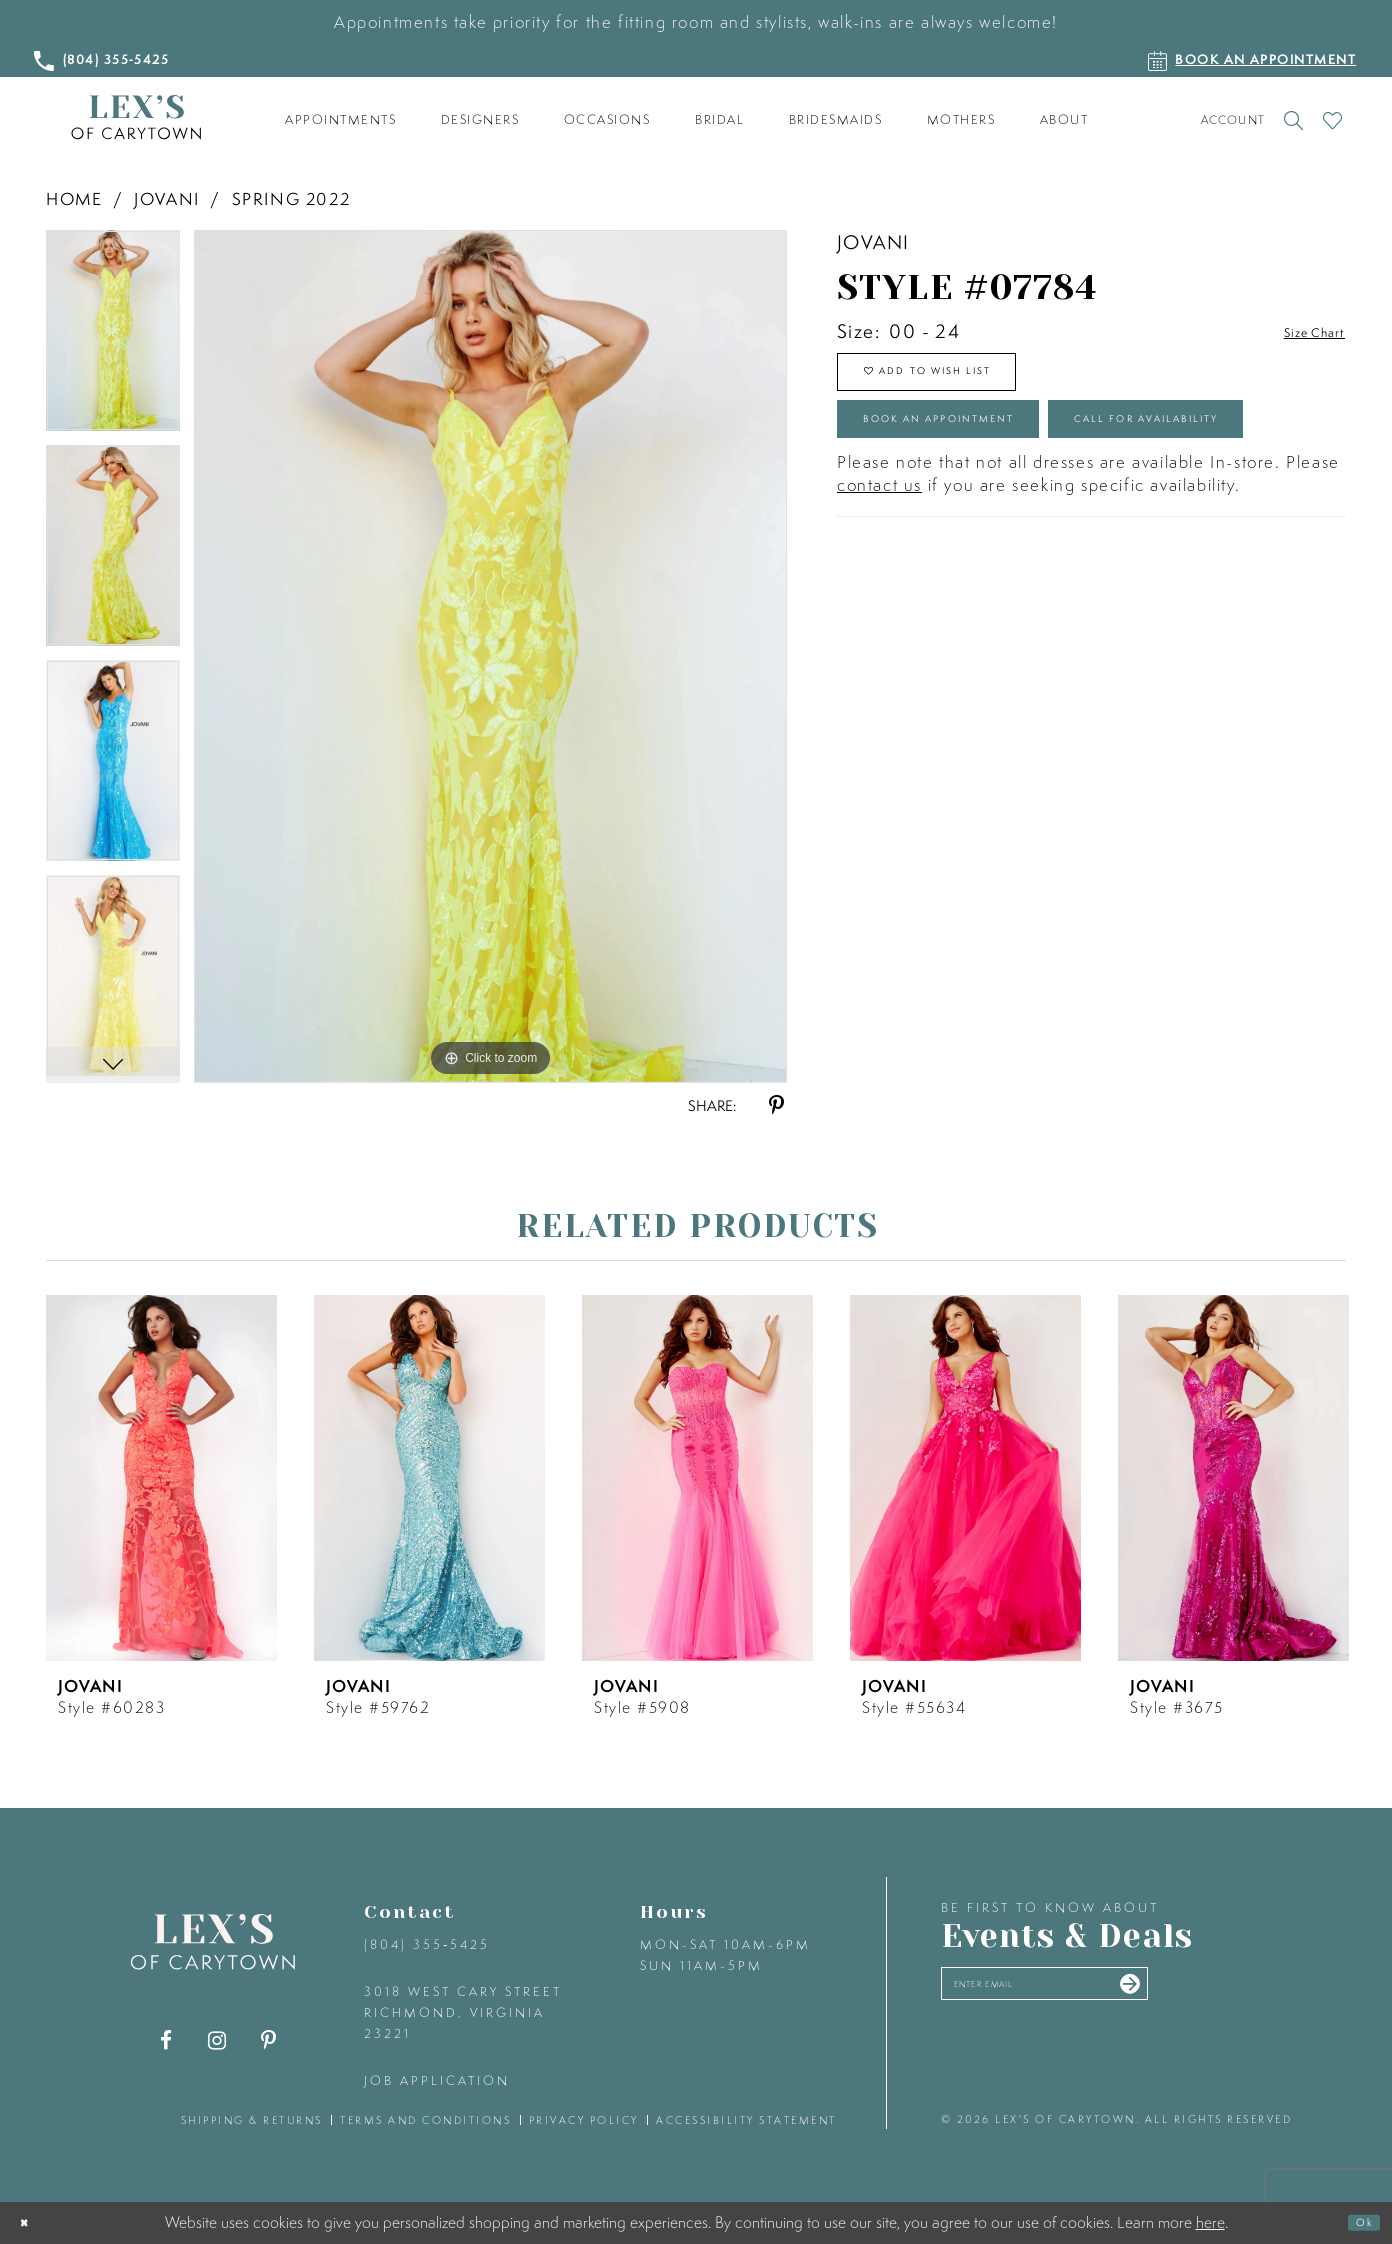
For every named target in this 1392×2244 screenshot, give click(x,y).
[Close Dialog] (31, 2223)
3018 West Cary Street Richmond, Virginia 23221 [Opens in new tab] (463, 2012)
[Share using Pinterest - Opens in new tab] (776, 1105)
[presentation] (161, 1478)
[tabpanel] (113, 337)
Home (74, 198)
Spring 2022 (291, 198)
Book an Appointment (996, 458)
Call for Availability (989, 530)
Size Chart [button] (1298, 332)
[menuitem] (341, 120)
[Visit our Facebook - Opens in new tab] (166, 2040)
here (1210, 2222)
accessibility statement (746, 2120)
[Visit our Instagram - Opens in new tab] (217, 2040)
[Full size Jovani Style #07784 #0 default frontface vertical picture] (490, 656)
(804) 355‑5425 (427, 1944)
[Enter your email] (1103, 1993)
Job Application (437, 2080)
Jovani (167, 198)
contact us (879, 605)
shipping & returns (252, 2120)
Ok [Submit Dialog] (1356, 2223)
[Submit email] (1238, 1993)
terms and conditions (425, 2120)
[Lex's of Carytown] (136, 117)
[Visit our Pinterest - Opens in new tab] (268, 2040)
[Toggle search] (1293, 120)
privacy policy (584, 2120)
